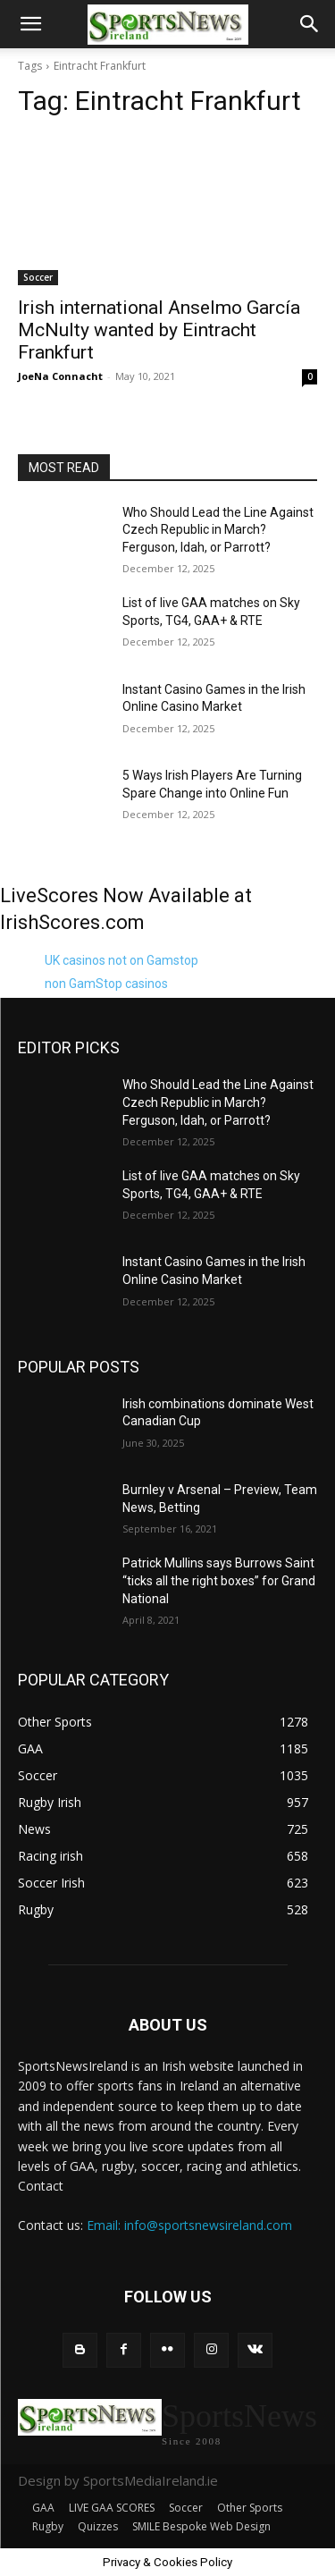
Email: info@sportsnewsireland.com (189, 2225)
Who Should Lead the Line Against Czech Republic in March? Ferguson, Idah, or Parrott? (218, 529)
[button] (30, 24)
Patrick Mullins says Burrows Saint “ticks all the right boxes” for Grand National (218, 1580)
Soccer (38, 277)
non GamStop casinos (106, 983)
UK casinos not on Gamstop (121, 960)
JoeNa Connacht (60, 376)
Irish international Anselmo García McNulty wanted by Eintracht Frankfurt (159, 330)
